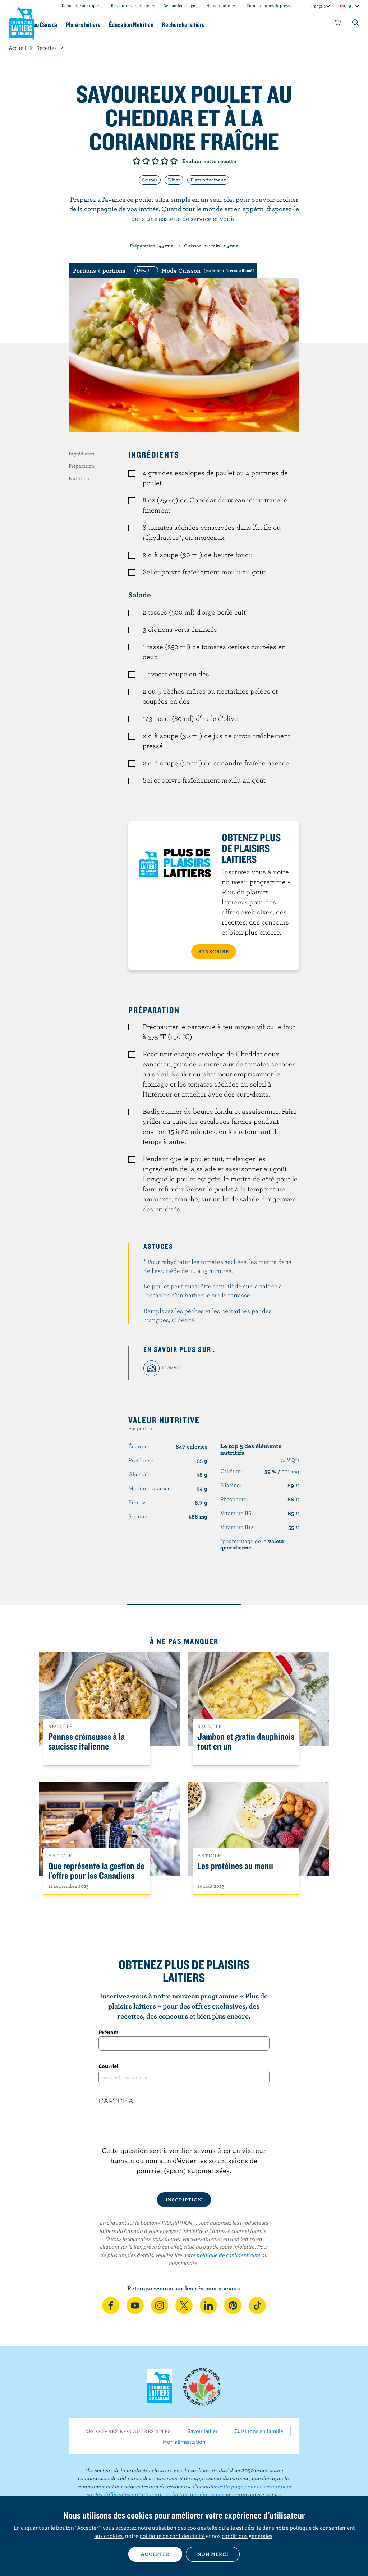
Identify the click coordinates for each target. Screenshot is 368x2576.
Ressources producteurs (133, 5)
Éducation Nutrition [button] (176, 24)
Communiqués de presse (269, 5)
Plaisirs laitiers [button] (122, 24)
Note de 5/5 (174, 161)
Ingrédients (81, 454)
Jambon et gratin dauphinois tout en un (245, 1742)
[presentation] (184, 2131)
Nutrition (79, 478)
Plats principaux (208, 179)
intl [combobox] (349, 6)
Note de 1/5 (136, 161)
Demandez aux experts (82, 5)
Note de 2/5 (146, 161)
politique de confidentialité (229, 2254)
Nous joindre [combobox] (218, 5)
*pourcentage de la (252, 1544)
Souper (149, 179)
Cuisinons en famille (258, 2430)
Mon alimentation (184, 2441)
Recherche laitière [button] (234, 24)
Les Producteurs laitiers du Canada (22, 22)
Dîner (174, 179)
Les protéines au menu (235, 1866)
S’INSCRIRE (213, 951)
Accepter (155, 2554)
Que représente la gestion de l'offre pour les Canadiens (96, 1871)
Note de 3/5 (155, 161)
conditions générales (247, 2535)
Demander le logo (180, 5)
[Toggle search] (356, 24)
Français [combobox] (318, 6)
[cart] (338, 24)
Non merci (213, 2554)
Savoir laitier (202, 2430)
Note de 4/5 (164, 161)
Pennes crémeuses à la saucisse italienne (86, 1742)
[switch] (193, 270)
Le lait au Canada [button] (71, 24)
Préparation (81, 466)
